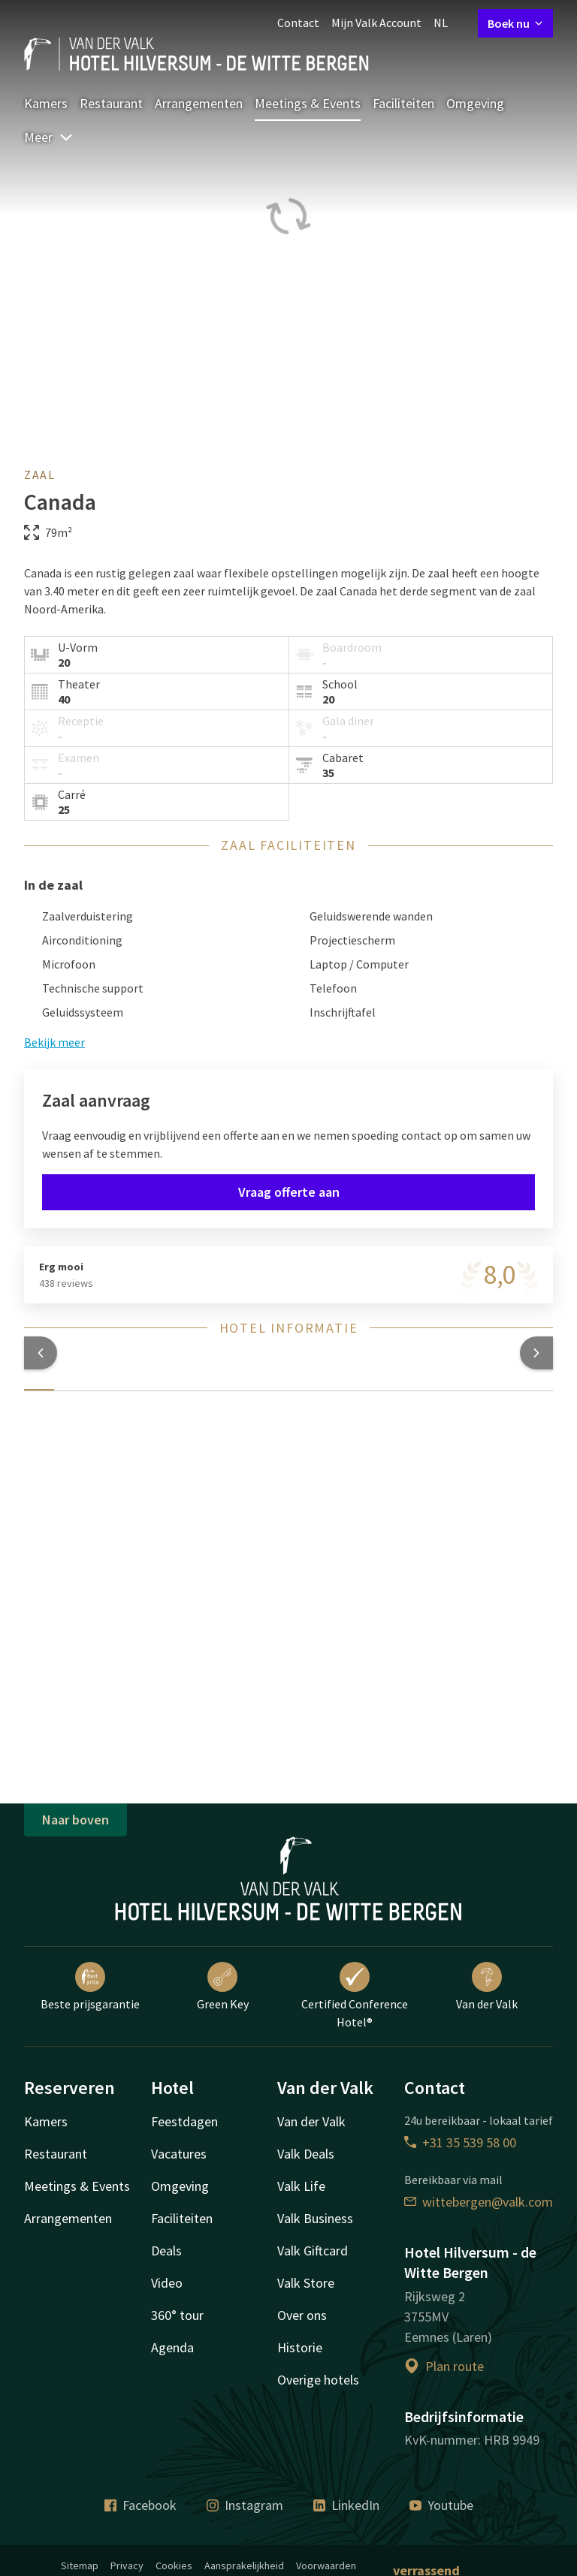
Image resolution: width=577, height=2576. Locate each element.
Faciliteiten (403, 103)
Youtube (441, 2505)
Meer (49, 137)
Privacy (126, 2565)
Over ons (302, 2315)
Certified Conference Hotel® (354, 1995)
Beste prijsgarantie (90, 1986)
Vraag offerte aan (289, 1192)
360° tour (177, 2315)
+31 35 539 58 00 (460, 2142)
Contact (298, 22)
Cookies (174, 2565)
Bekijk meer (54, 1042)
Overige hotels (318, 2379)
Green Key (223, 1986)
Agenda (172, 2347)
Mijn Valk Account (376, 22)
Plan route (444, 2366)
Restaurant (111, 103)
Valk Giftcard (312, 2250)
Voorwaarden (326, 2565)
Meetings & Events (308, 103)
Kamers (46, 103)
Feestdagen (184, 2121)
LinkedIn (346, 2505)
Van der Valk (487, 1986)
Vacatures (179, 2153)
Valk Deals (305, 2153)
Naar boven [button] (75, 1819)
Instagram (245, 2505)
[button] (40, 1352)
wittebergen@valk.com (478, 2201)
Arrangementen (199, 103)
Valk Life (301, 2186)
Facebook (140, 2505)
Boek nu (515, 23)
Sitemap (79, 2565)
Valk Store (305, 2282)
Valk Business (315, 2218)
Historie (299, 2347)
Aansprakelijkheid (244, 2565)
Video (167, 2282)
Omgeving (475, 103)
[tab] (39, 1380)
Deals (166, 2250)
